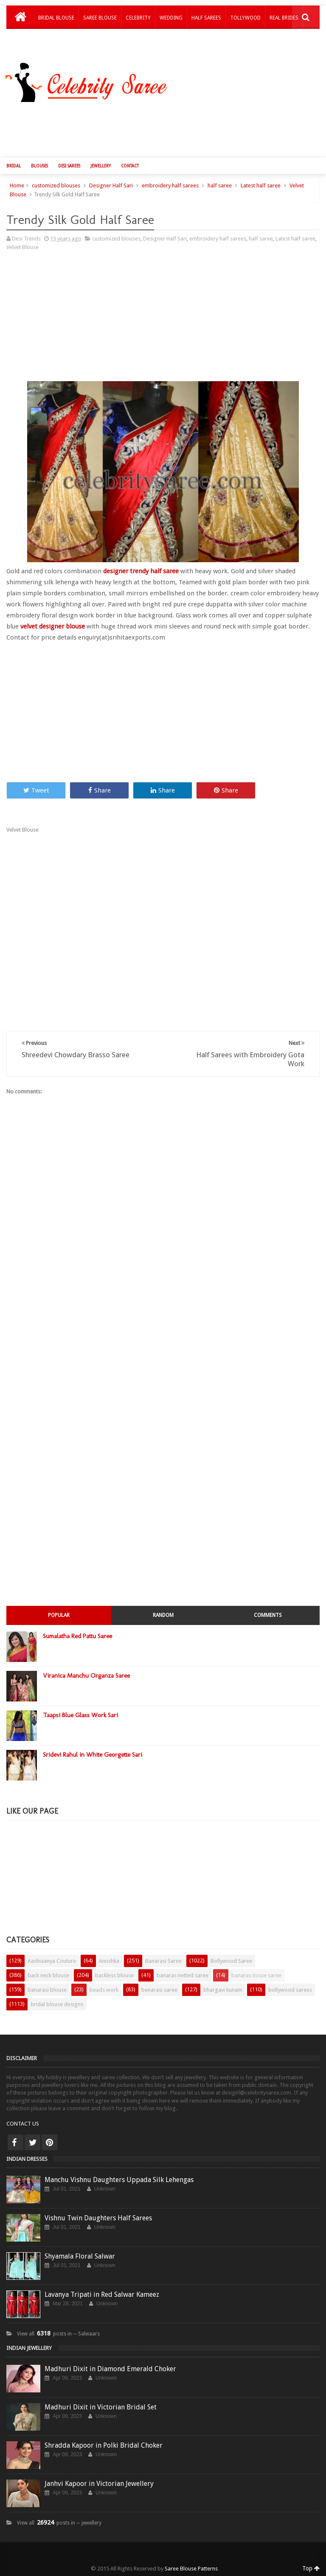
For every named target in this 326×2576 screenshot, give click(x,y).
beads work (104, 1990)
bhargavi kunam (222, 1990)
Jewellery (100, 166)
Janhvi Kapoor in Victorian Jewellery (99, 2484)
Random (163, 1615)
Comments (268, 1615)
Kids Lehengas (56, 40)
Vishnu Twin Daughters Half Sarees (98, 2218)
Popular (59, 1615)
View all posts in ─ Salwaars (58, 2334)
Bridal (13, 166)
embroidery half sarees (170, 185)
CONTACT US (22, 2123)
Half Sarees (206, 18)
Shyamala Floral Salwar (80, 2256)
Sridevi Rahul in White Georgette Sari (92, 1754)
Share (99, 790)
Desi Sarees (69, 166)
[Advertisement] (167, 128)
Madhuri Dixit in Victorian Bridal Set (101, 2407)
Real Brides (284, 18)
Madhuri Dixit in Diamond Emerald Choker (110, 2369)
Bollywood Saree (231, 1961)
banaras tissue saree (256, 1975)
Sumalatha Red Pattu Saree (77, 1636)
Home (17, 185)
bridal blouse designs (57, 2004)
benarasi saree (159, 1990)
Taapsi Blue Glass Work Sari (80, 1715)
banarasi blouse (47, 1990)
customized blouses (56, 185)
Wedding (171, 18)
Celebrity (138, 18)
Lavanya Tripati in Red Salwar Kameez (102, 2294)
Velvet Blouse (22, 247)
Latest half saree (261, 185)
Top (311, 2568)
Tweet (36, 790)
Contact (130, 166)
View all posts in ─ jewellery (59, 2523)
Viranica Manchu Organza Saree (86, 1675)
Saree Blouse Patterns (191, 2568)
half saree (220, 185)
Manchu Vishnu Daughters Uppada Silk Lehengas (119, 2180)
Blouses (39, 166)
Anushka (109, 1961)
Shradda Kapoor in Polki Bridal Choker (104, 2445)
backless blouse (114, 1975)
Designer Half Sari (111, 185)
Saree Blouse (100, 18)
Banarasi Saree (163, 1961)
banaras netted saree (182, 1975)
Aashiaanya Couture (52, 1961)
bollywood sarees (290, 1990)
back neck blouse (48, 1975)
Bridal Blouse (56, 18)
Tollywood (245, 18)
